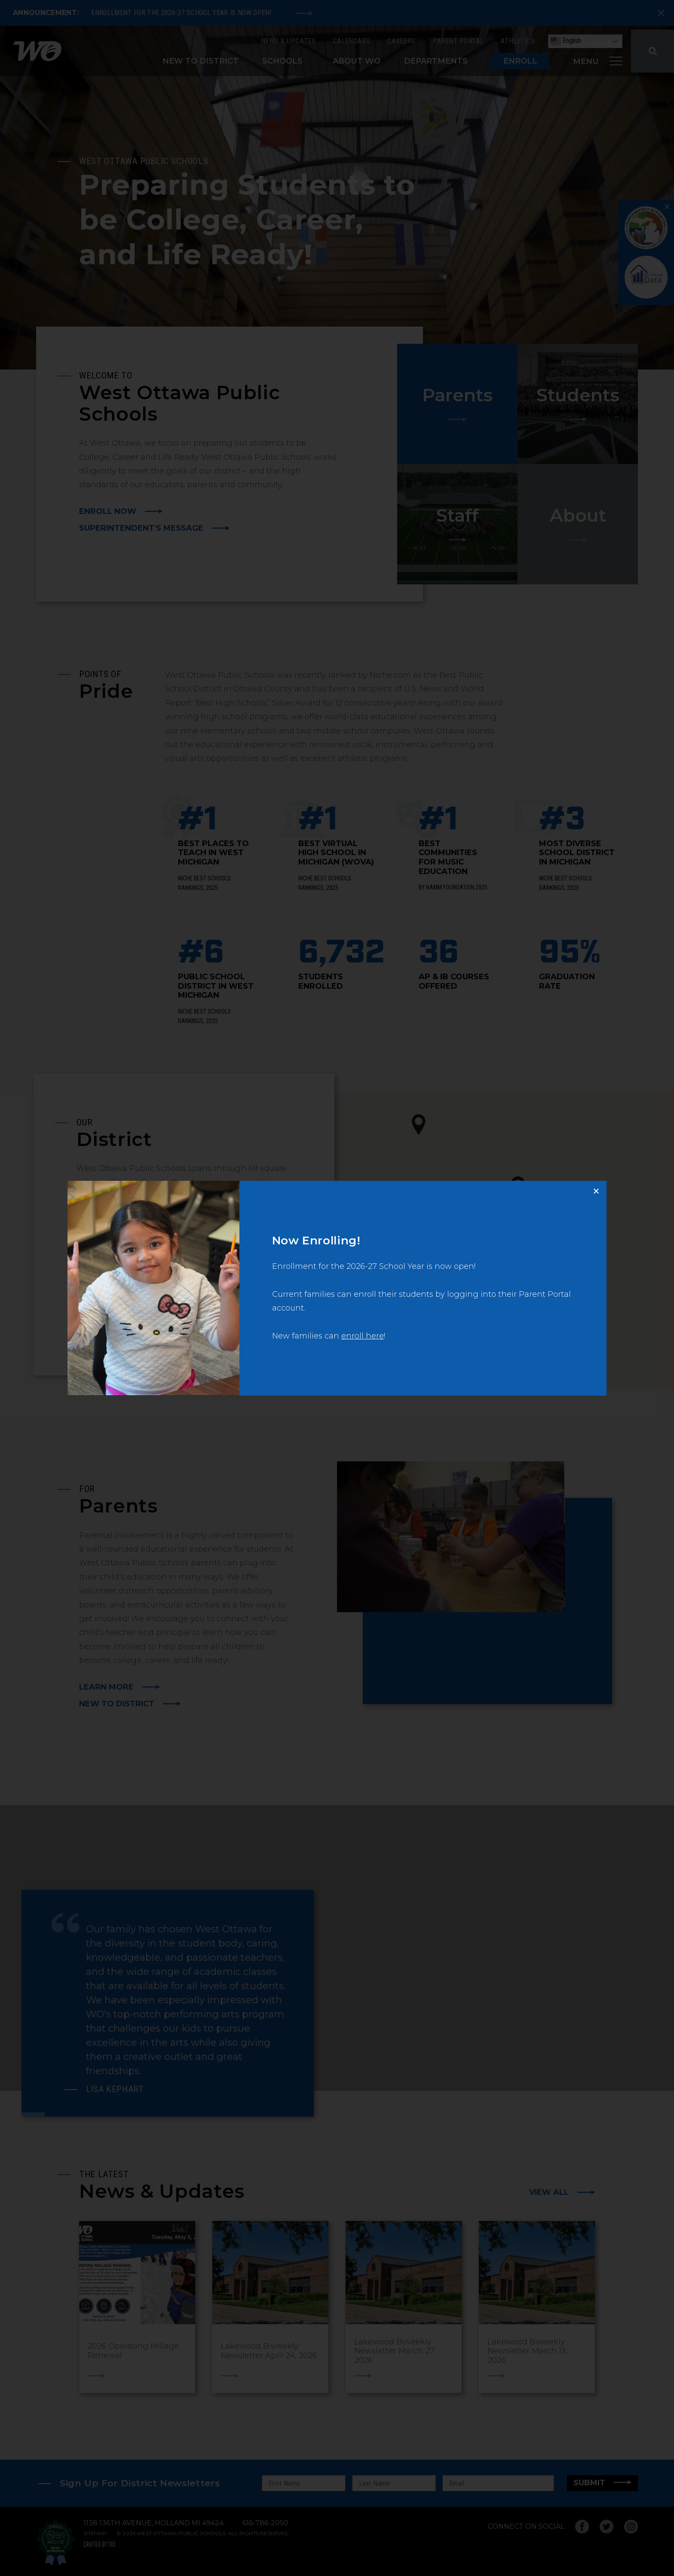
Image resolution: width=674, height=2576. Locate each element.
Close (600, 1187)
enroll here (362, 1336)
